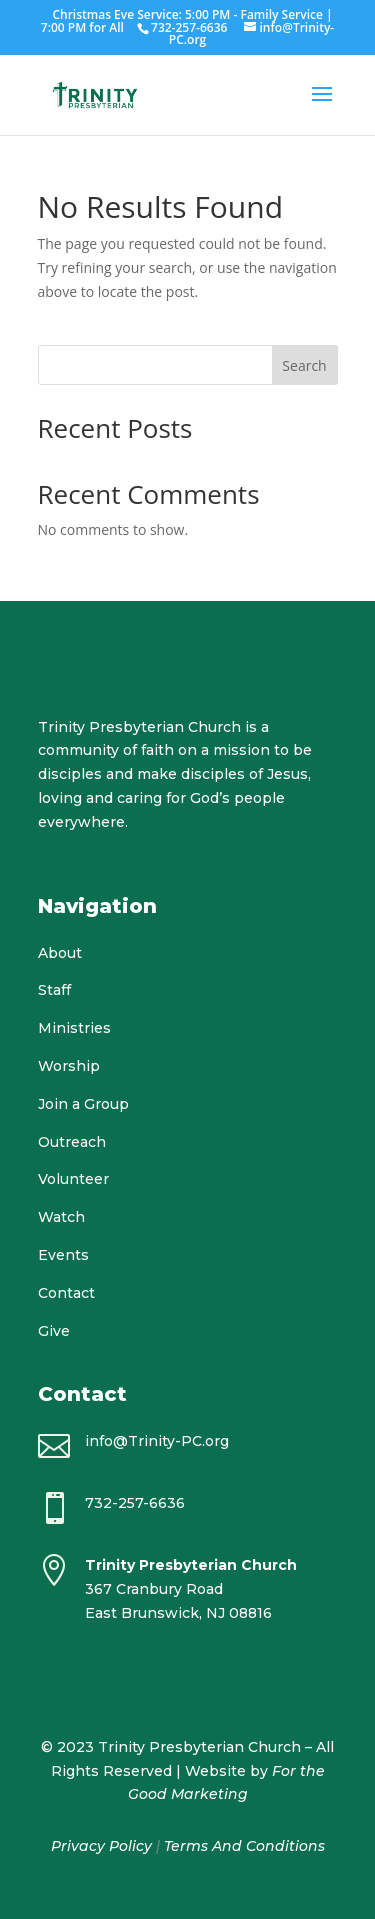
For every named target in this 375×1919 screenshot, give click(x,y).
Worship (69, 1066)
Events (63, 1255)
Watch (61, 1217)
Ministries (74, 1028)
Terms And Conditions (244, 1846)
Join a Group (83, 1104)
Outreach (72, 1142)
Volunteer (73, 1179)
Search (304, 365)
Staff (54, 990)
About (60, 953)
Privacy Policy (101, 1846)
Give (54, 1331)
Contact (66, 1293)
